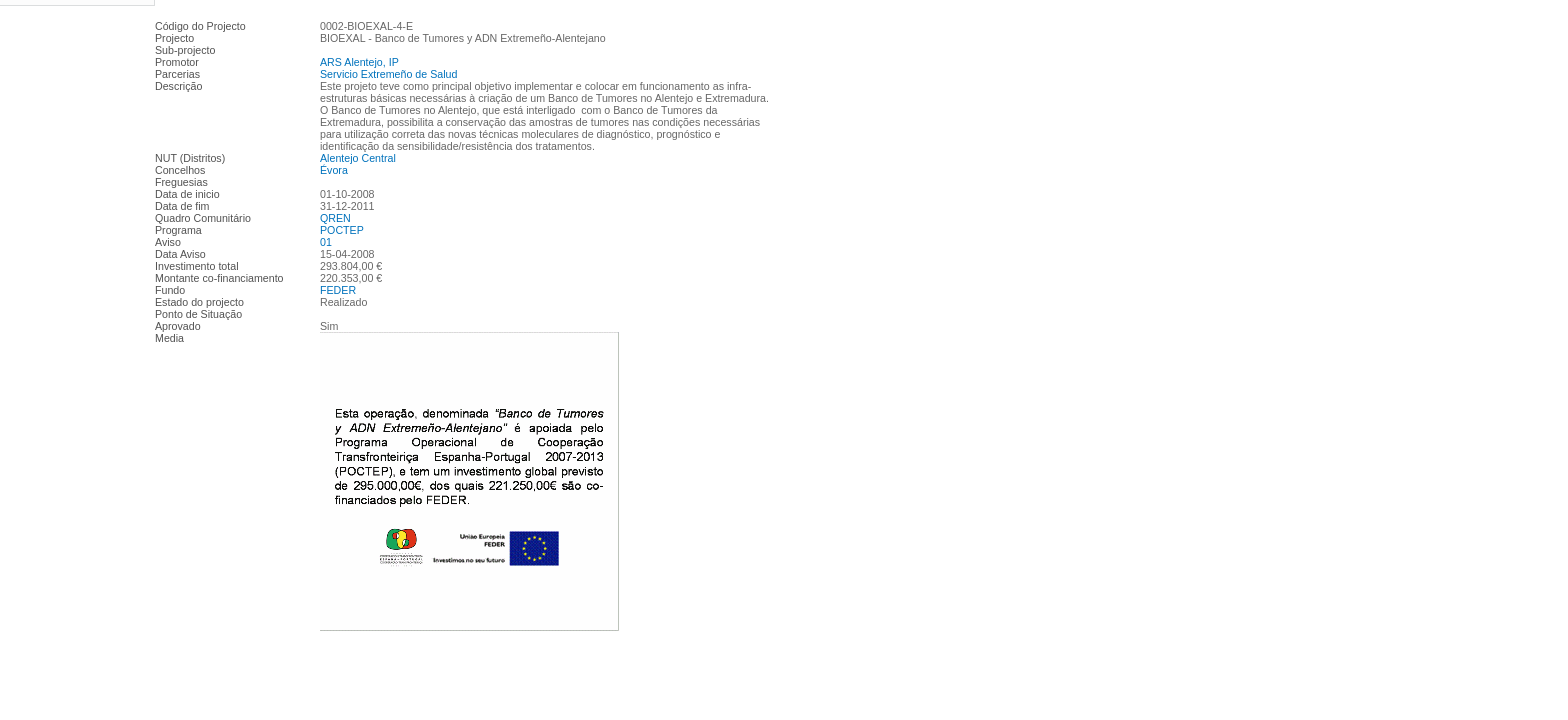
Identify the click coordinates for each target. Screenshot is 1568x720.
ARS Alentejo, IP (359, 62)
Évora (334, 170)
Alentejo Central (358, 158)
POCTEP (342, 230)
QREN (335, 218)
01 (326, 242)
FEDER (338, 290)
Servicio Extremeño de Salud (388, 74)
